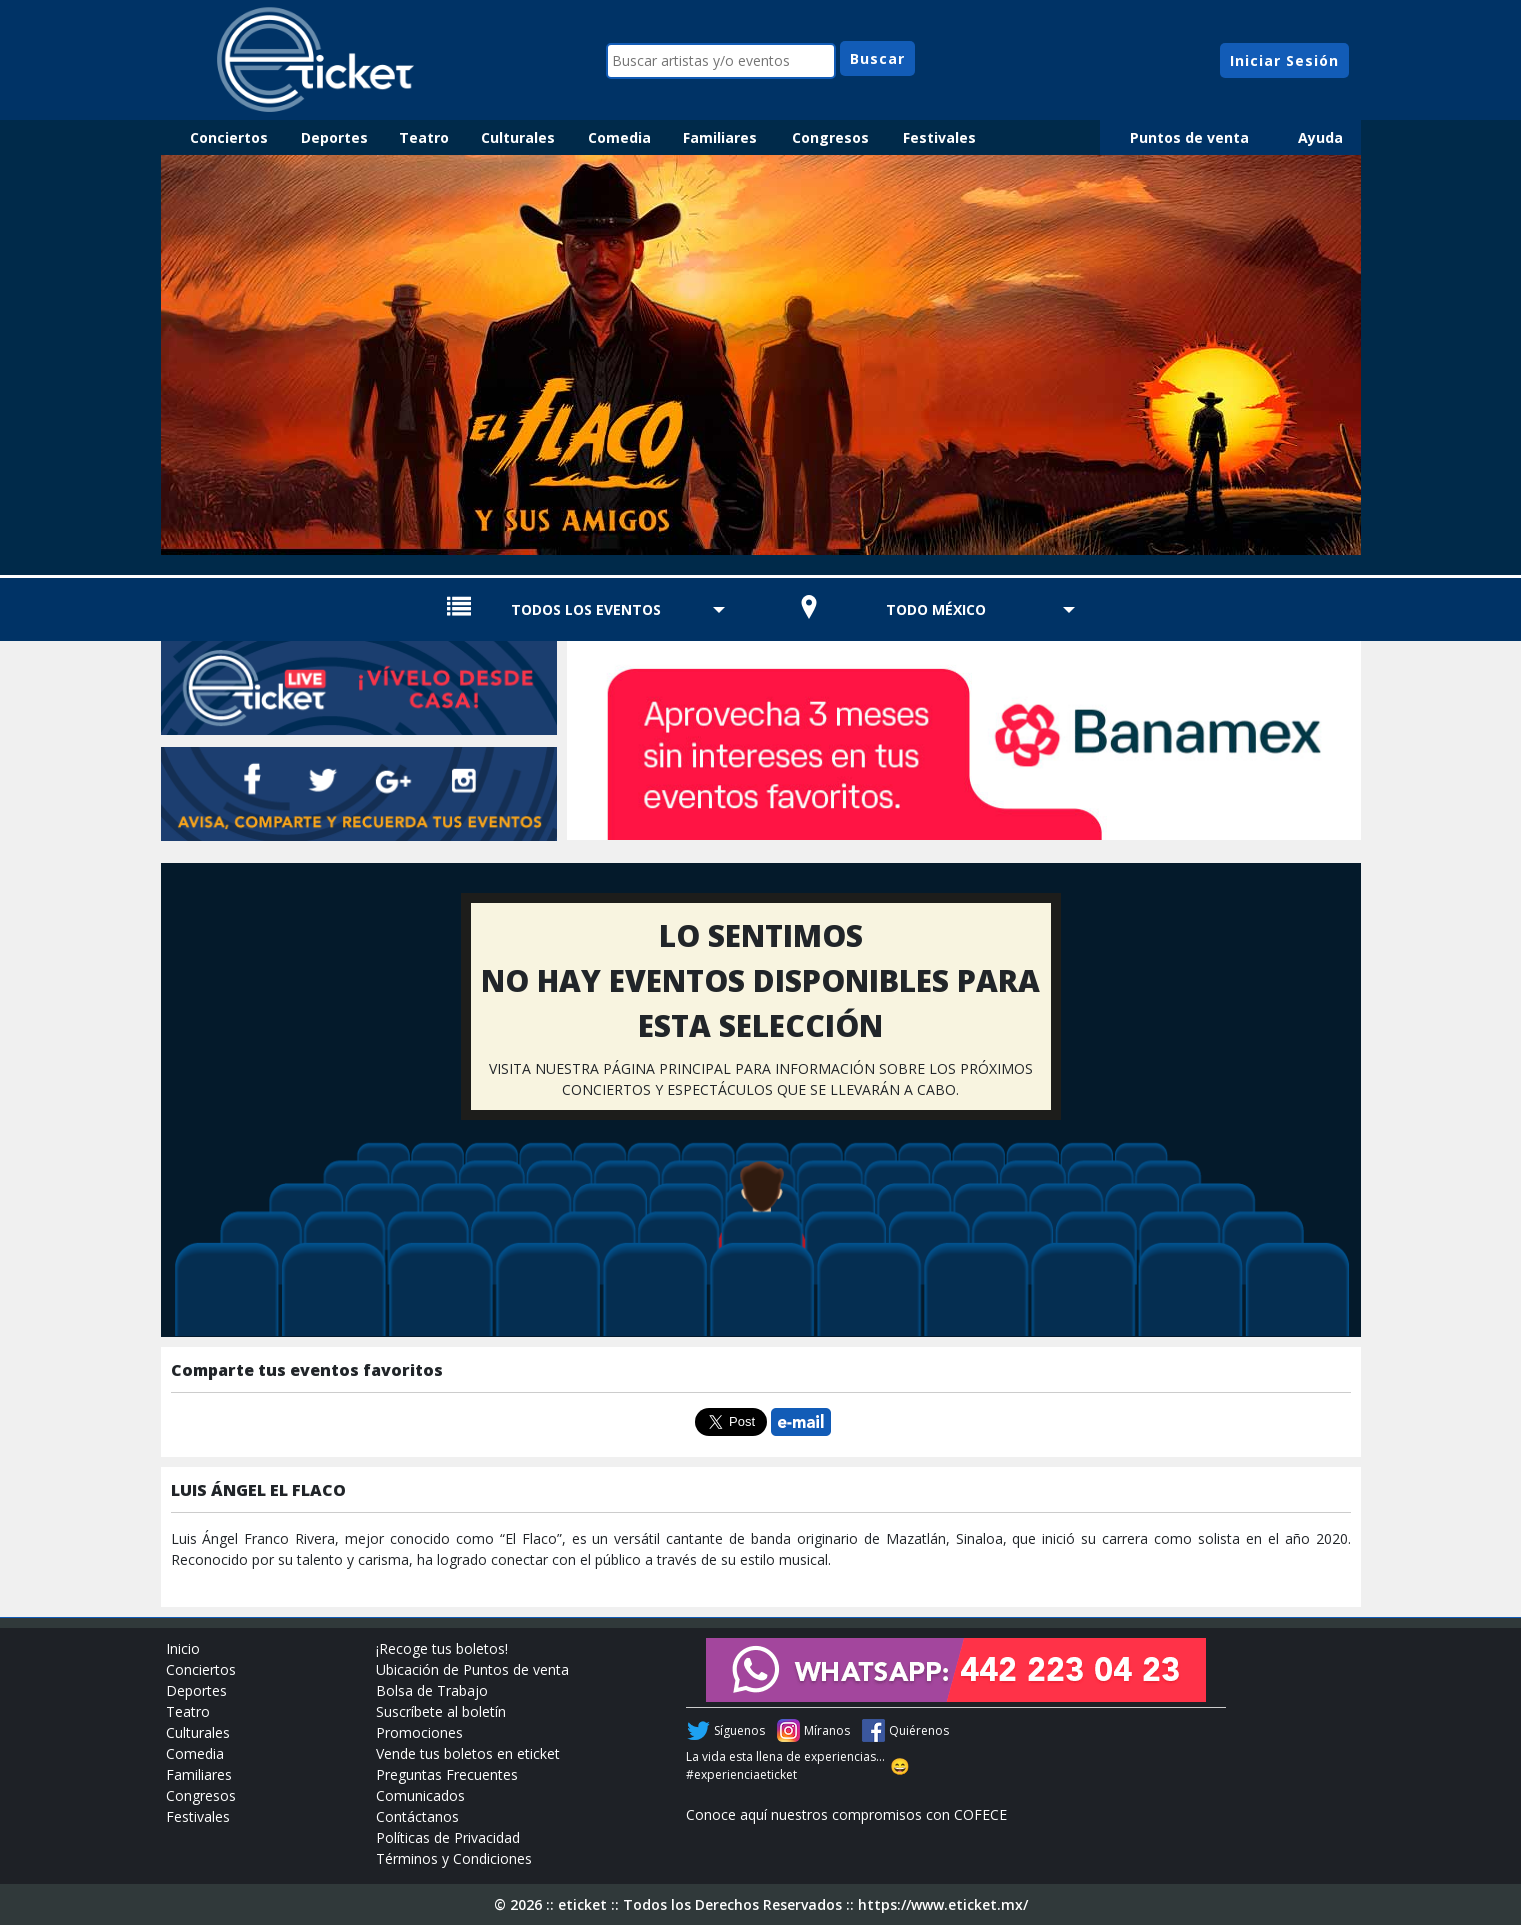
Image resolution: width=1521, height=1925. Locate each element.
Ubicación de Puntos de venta (472, 1669)
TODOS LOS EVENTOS (586, 609)
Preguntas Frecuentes (447, 1774)
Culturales (518, 137)
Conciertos (229, 137)
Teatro (424, 137)
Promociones (419, 1732)
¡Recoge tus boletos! (442, 1648)
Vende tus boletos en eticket (468, 1753)
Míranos (827, 1730)
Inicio (183, 1648)
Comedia (619, 137)
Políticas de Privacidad (448, 1837)
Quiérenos (919, 1730)
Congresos (830, 137)
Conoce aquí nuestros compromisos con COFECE (846, 1814)
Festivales (939, 137)
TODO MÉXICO (936, 609)
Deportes (334, 137)
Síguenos (739, 1730)
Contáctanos (417, 1816)
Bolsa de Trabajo (432, 1690)
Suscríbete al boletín (441, 1711)
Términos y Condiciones (454, 1858)
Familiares (720, 137)
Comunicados (420, 1795)
